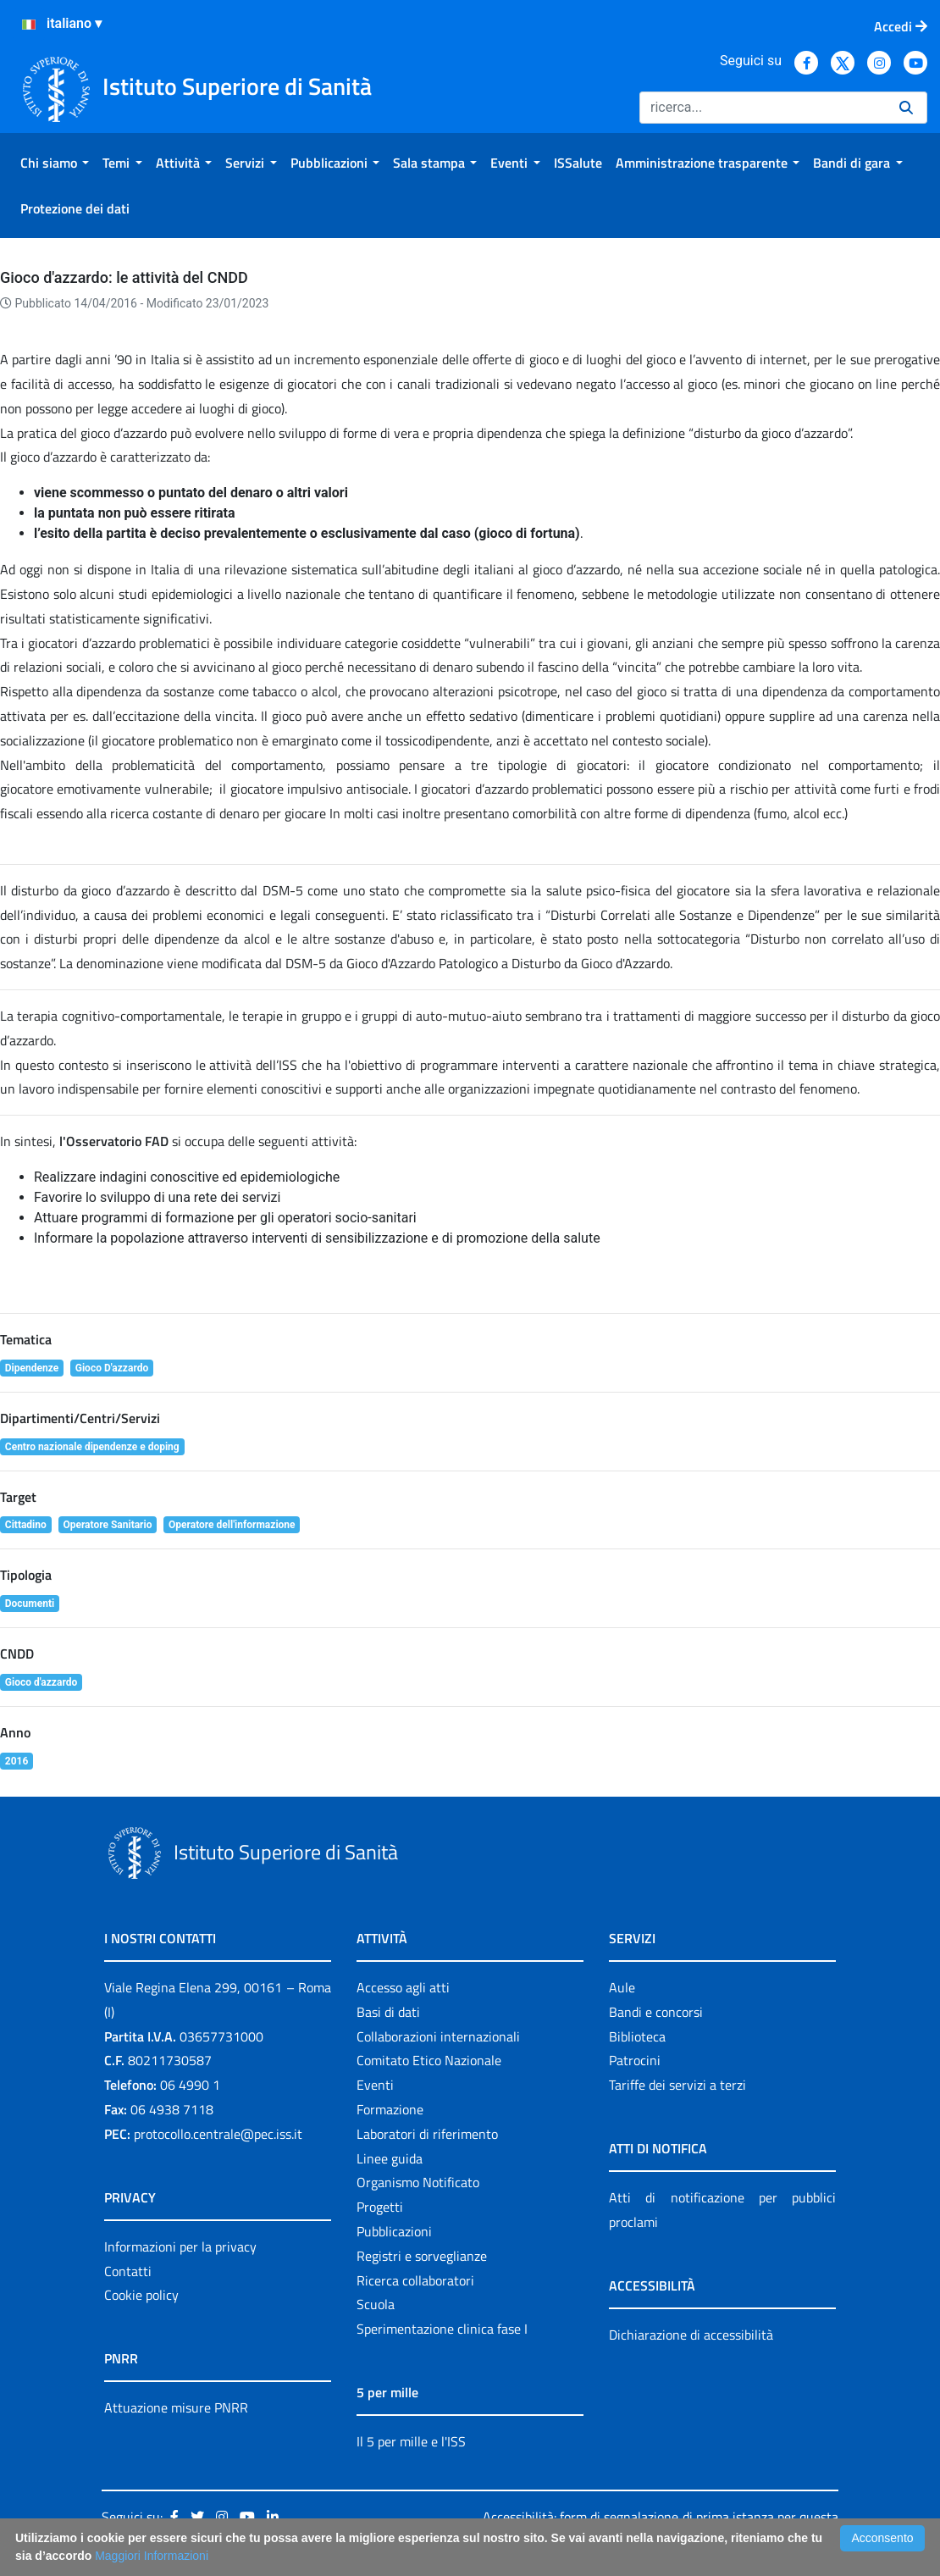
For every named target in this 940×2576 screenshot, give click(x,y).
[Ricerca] (762, 107)
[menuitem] (55, 163)
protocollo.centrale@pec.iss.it (218, 2134)
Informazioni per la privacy (180, 2246)
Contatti (128, 2271)
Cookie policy (141, 2295)
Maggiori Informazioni (151, 2555)
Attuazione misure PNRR (176, 2407)
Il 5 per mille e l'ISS (411, 2441)
